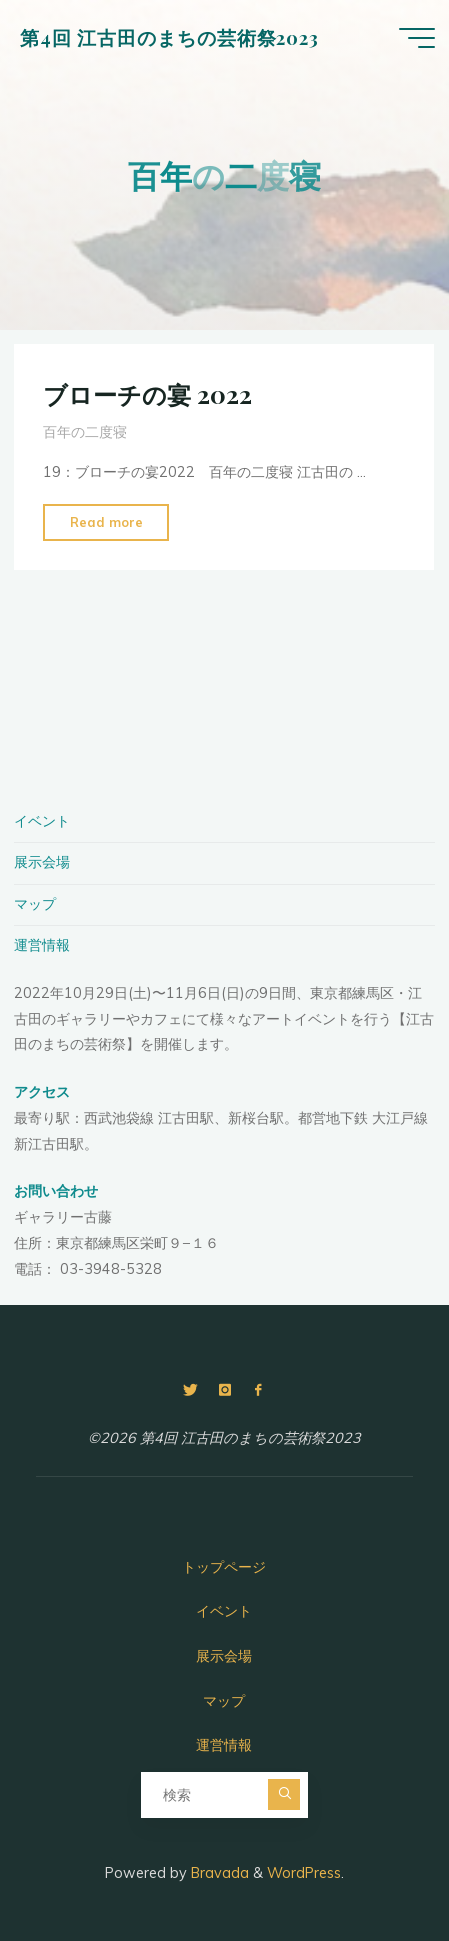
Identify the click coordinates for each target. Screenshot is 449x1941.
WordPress (304, 1873)
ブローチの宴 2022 (147, 394)
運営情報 (42, 945)
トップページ (224, 1567)
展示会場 (42, 862)
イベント (42, 821)
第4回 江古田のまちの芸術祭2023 (169, 37)
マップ (35, 904)
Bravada (218, 1873)
